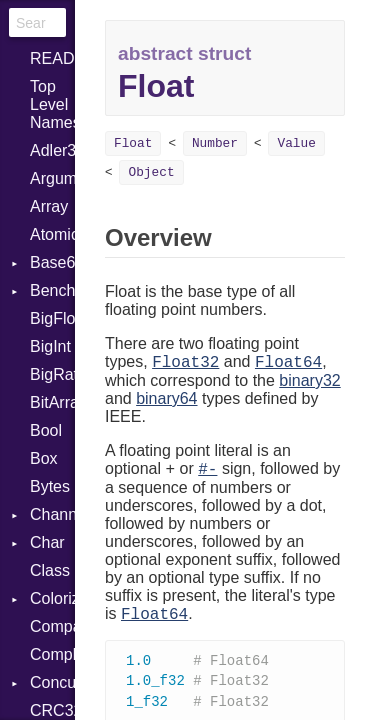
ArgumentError (52, 178)
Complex (52, 654)
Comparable (52, 626)
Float (133, 143)
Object (151, 172)
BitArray (52, 402)
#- (207, 470)
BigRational (52, 374)
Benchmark (52, 290)
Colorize (52, 598)
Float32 (185, 363)
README (52, 58)
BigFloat (52, 318)
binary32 (309, 380)
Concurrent (52, 682)
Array (49, 206)
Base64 (52, 262)
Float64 (288, 363)
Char (47, 542)
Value (296, 143)
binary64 (166, 398)
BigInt (50, 346)
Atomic (52, 234)
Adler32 (52, 150)
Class (50, 570)
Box (44, 458)
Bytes (50, 486)
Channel (52, 514)
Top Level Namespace (52, 104)
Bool (46, 430)
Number (215, 143)
